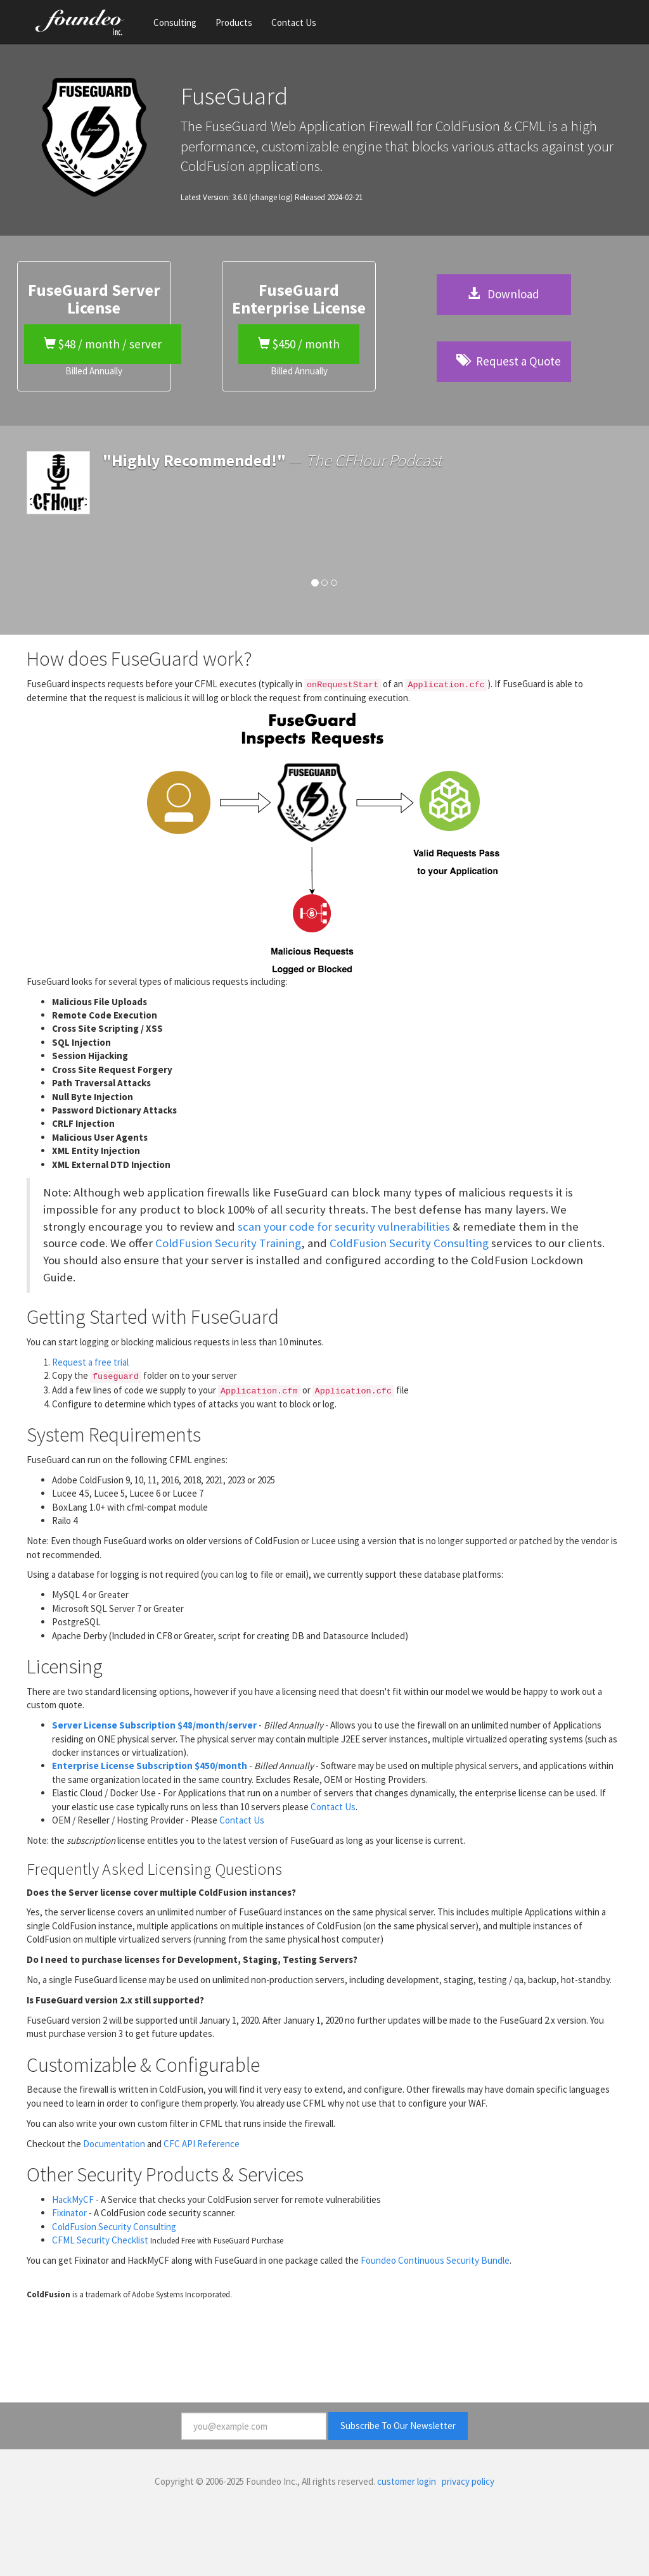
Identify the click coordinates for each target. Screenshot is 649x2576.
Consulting (174, 22)
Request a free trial (90, 1362)
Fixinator (69, 2213)
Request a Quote (508, 361)
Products (233, 22)
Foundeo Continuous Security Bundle (435, 2260)
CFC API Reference (202, 2144)
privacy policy (468, 2481)
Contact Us (293, 22)
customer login (406, 2481)
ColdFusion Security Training (228, 1243)
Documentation (114, 2144)
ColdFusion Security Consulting (409, 1243)
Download (503, 293)
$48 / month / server (103, 344)
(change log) (271, 197)
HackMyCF (73, 2199)
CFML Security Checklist (100, 2240)
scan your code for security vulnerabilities (344, 1226)
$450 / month (299, 344)
